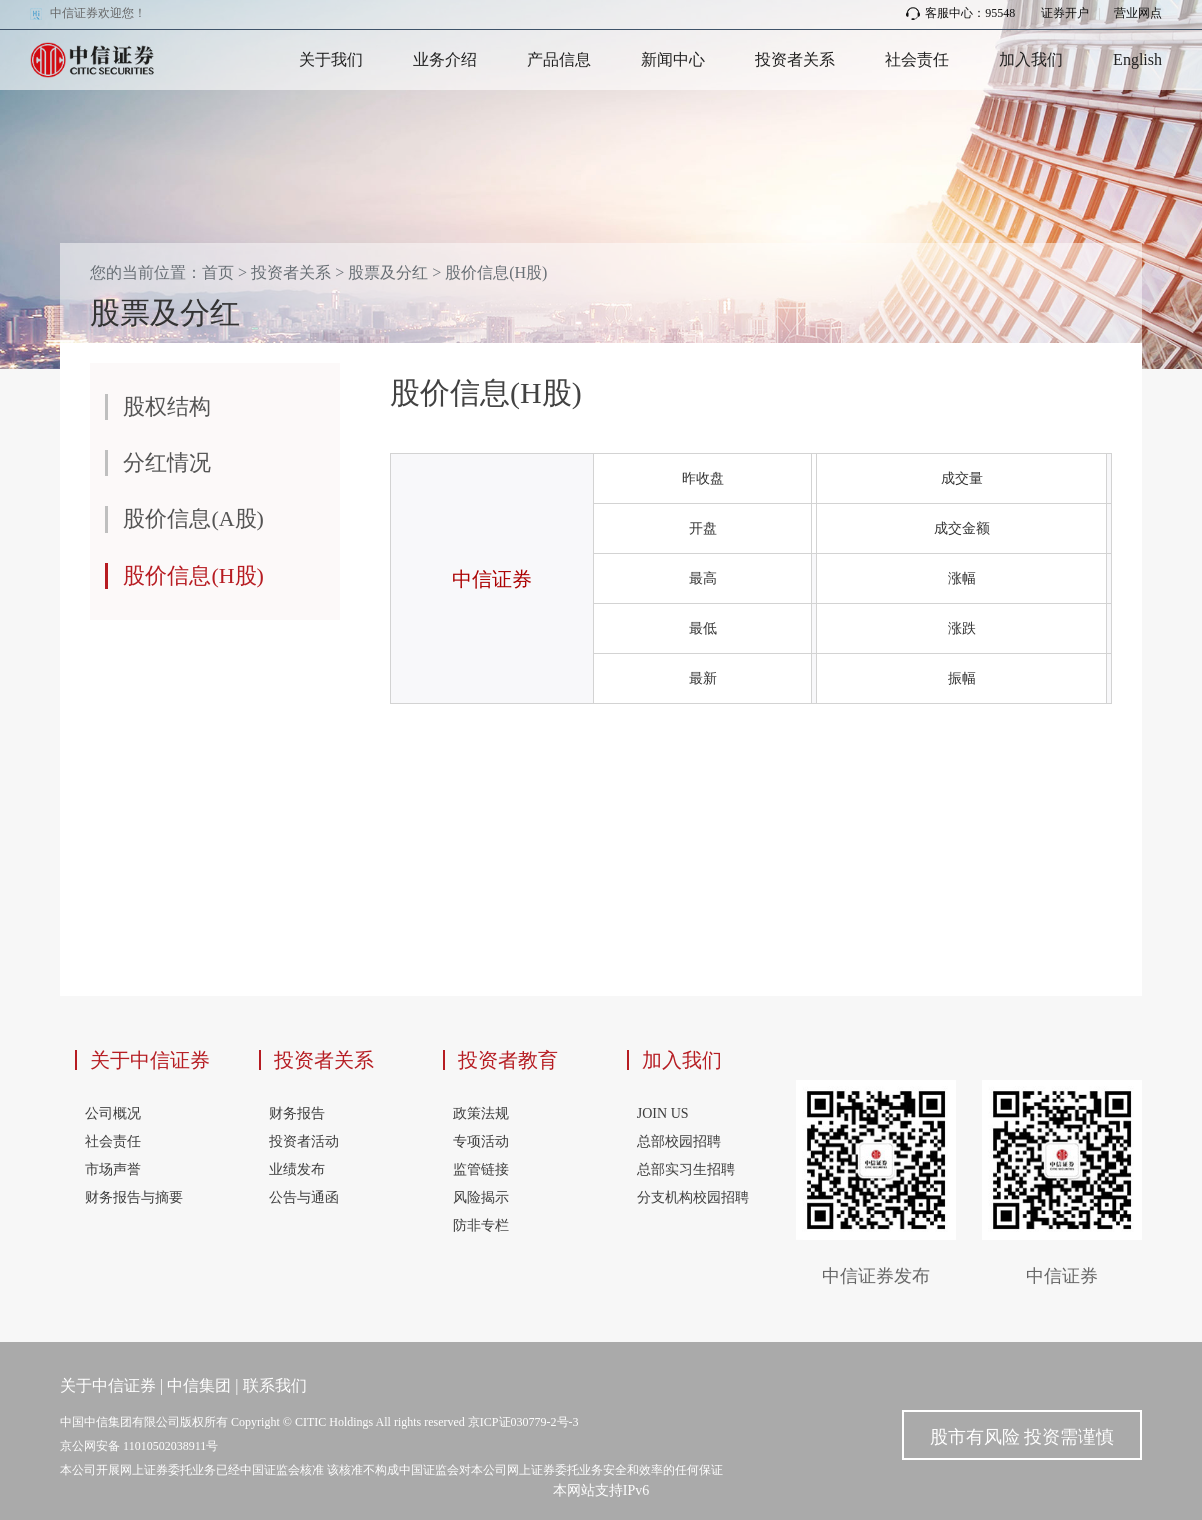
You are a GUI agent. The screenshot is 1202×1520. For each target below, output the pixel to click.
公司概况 (113, 1113)
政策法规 (481, 1113)
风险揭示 (481, 1197)
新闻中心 (673, 59)
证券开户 (1065, 13)
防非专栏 (481, 1225)
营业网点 (1138, 13)
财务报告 (297, 1113)
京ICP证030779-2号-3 (523, 1422)
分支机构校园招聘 (693, 1197)
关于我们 (331, 59)
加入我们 (1031, 59)
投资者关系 (795, 59)
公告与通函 (304, 1197)
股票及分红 (388, 272)
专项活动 (481, 1141)
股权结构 (167, 406)
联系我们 (275, 1385)
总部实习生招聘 (686, 1169)
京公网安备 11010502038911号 (139, 1446)
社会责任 (917, 59)
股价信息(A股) (193, 518)
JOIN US (663, 1113)
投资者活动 (304, 1141)
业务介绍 (445, 59)
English (1137, 59)
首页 (218, 272)
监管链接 (481, 1169)
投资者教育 (508, 1060)
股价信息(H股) (496, 272)
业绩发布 (297, 1169)
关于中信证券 (150, 1060)
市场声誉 (113, 1169)
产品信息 (559, 59)
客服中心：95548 (960, 13)
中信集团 (199, 1385)
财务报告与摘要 (134, 1197)
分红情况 (167, 462)
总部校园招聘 (679, 1141)
